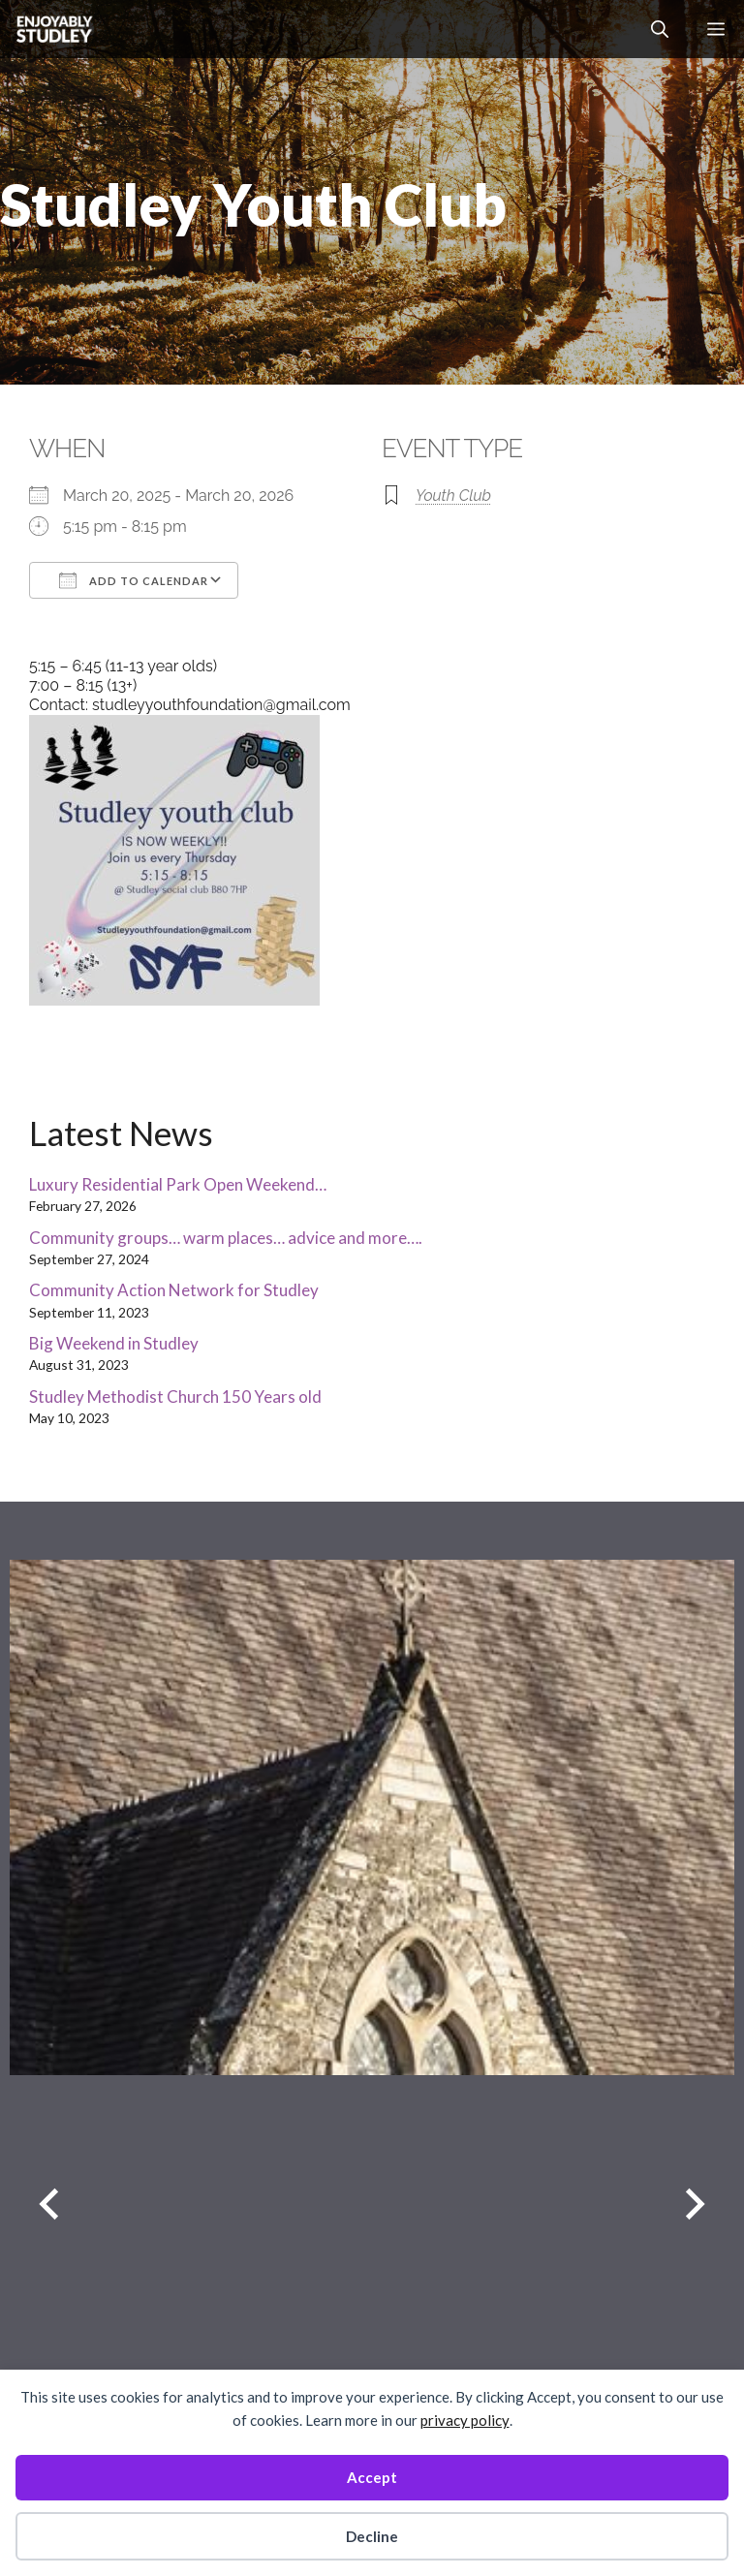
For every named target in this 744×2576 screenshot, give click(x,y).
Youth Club (453, 495)
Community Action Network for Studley (174, 1290)
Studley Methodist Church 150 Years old (175, 1396)
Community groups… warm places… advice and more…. (225, 1237)
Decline (372, 2536)
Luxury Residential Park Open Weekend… (177, 1184)
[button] (660, 29)
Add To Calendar (133, 580)
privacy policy (465, 2420)
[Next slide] (695, 2203)
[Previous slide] (48, 2203)
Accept (372, 2477)
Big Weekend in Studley (114, 1343)
